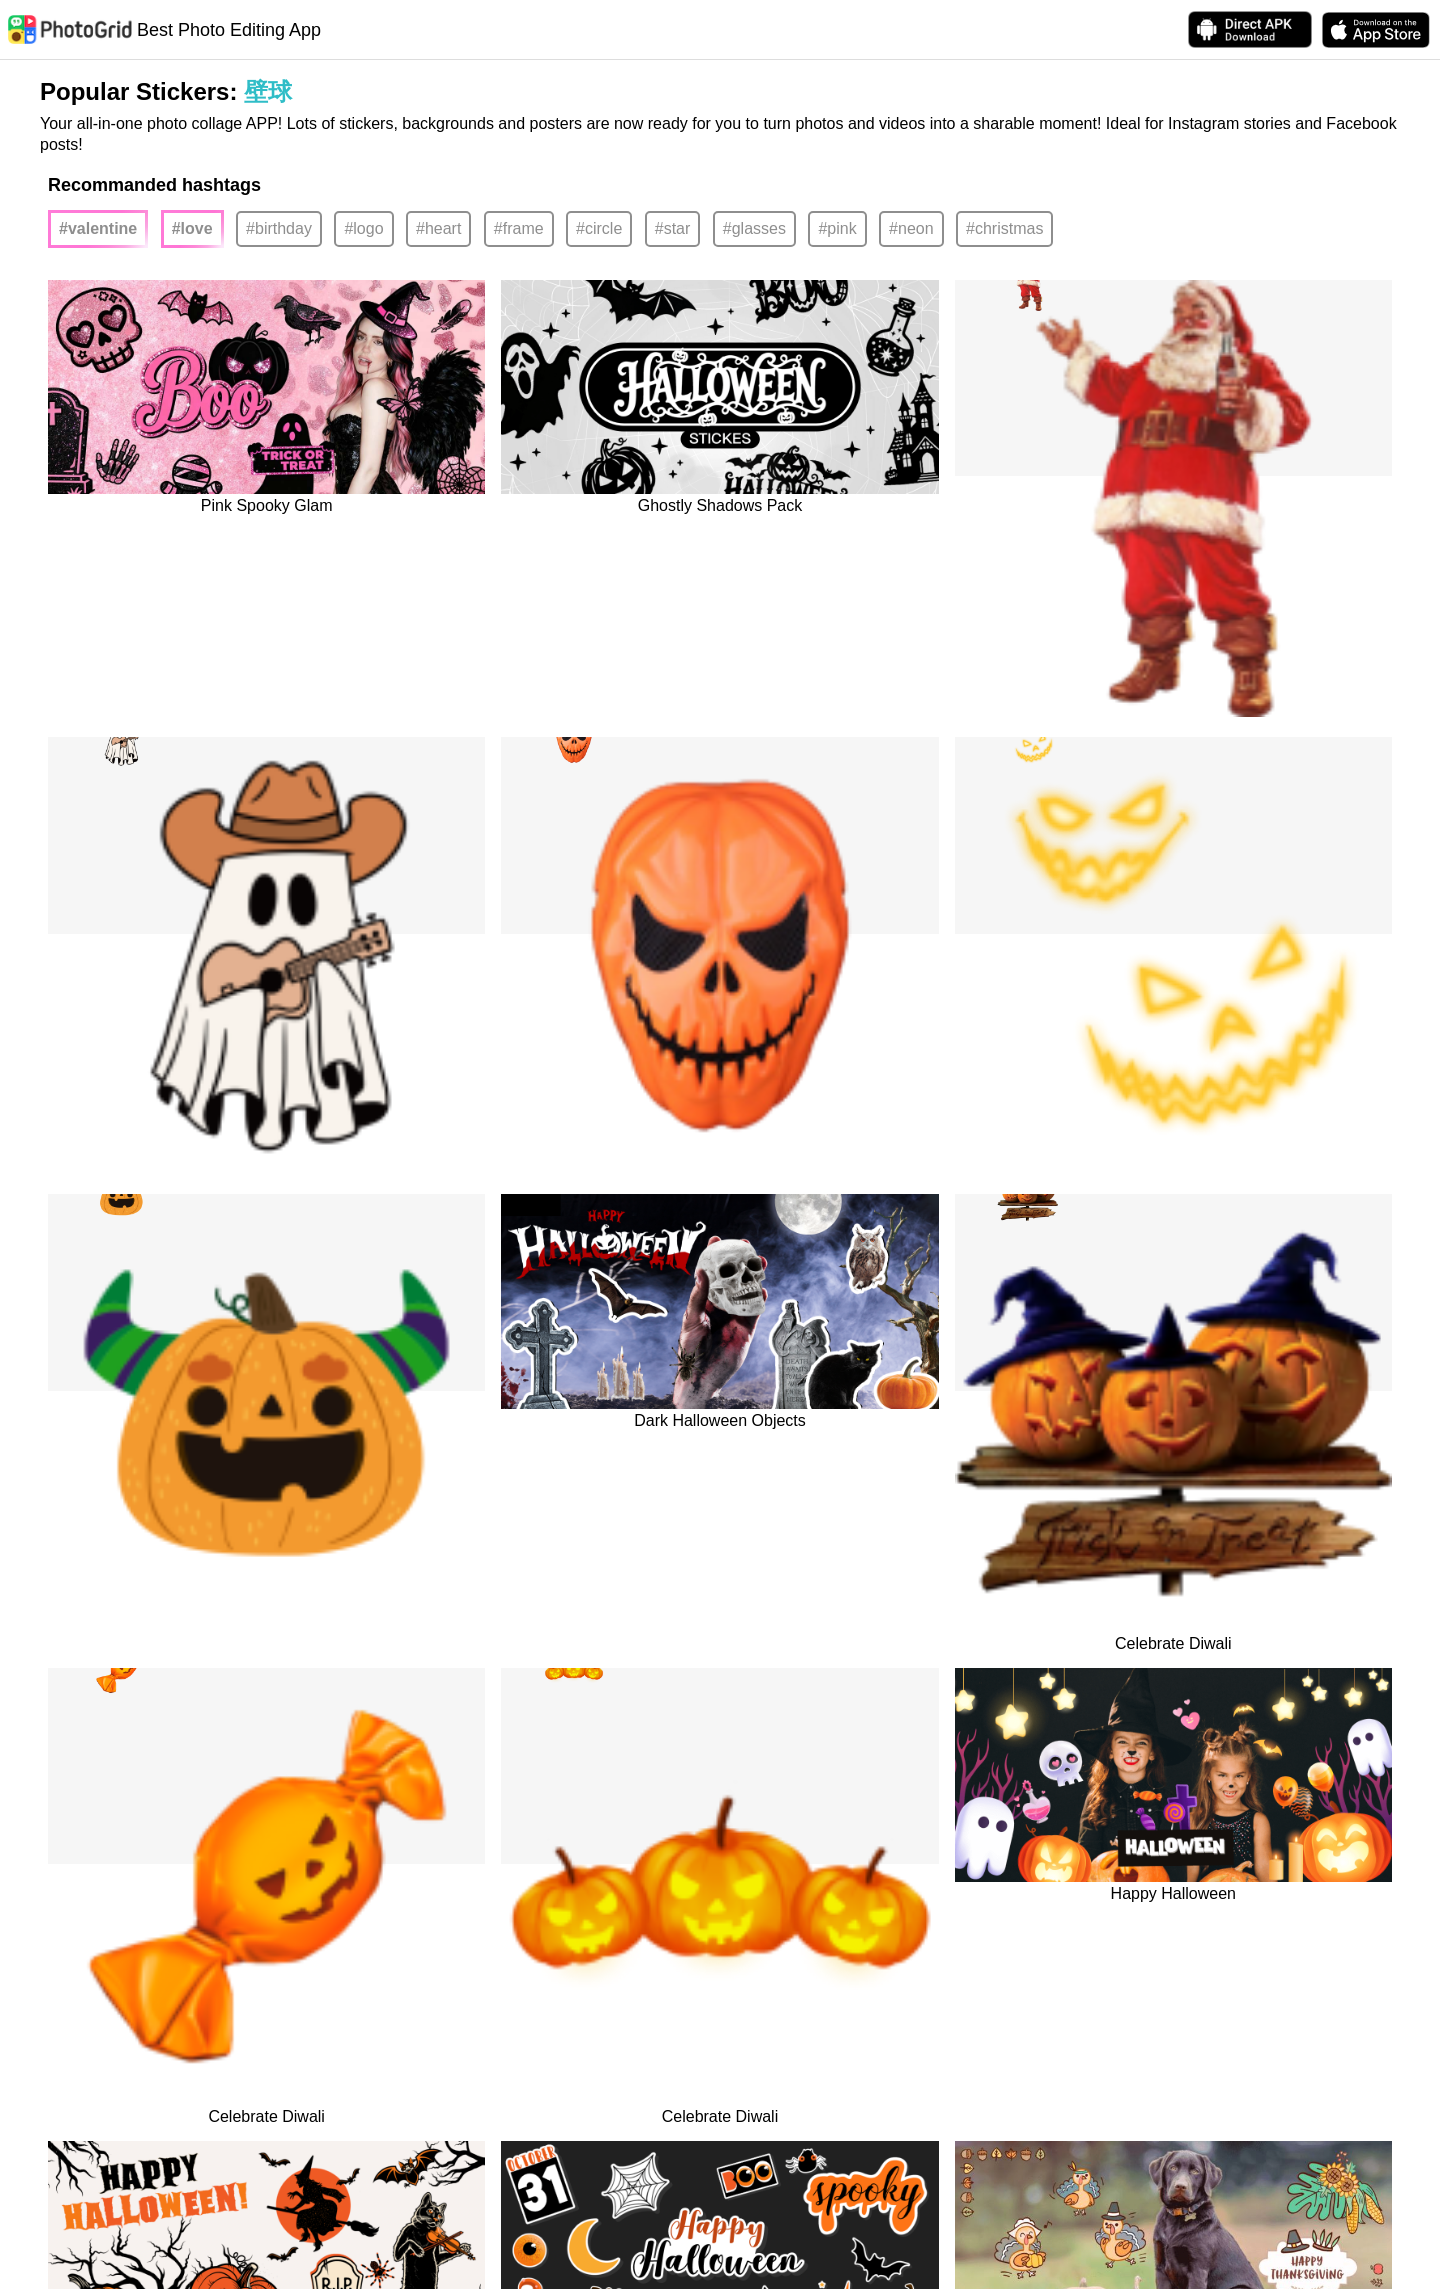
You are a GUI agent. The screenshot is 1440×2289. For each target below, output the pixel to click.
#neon (911, 228)
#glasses (754, 228)
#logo (363, 228)
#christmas (1004, 228)
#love (192, 228)
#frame (519, 228)
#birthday (279, 228)
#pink (837, 228)
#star (673, 228)
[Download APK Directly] (1250, 29)
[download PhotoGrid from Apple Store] (1376, 30)
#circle (599, 228)
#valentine (98, 228)
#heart (438, 228)
